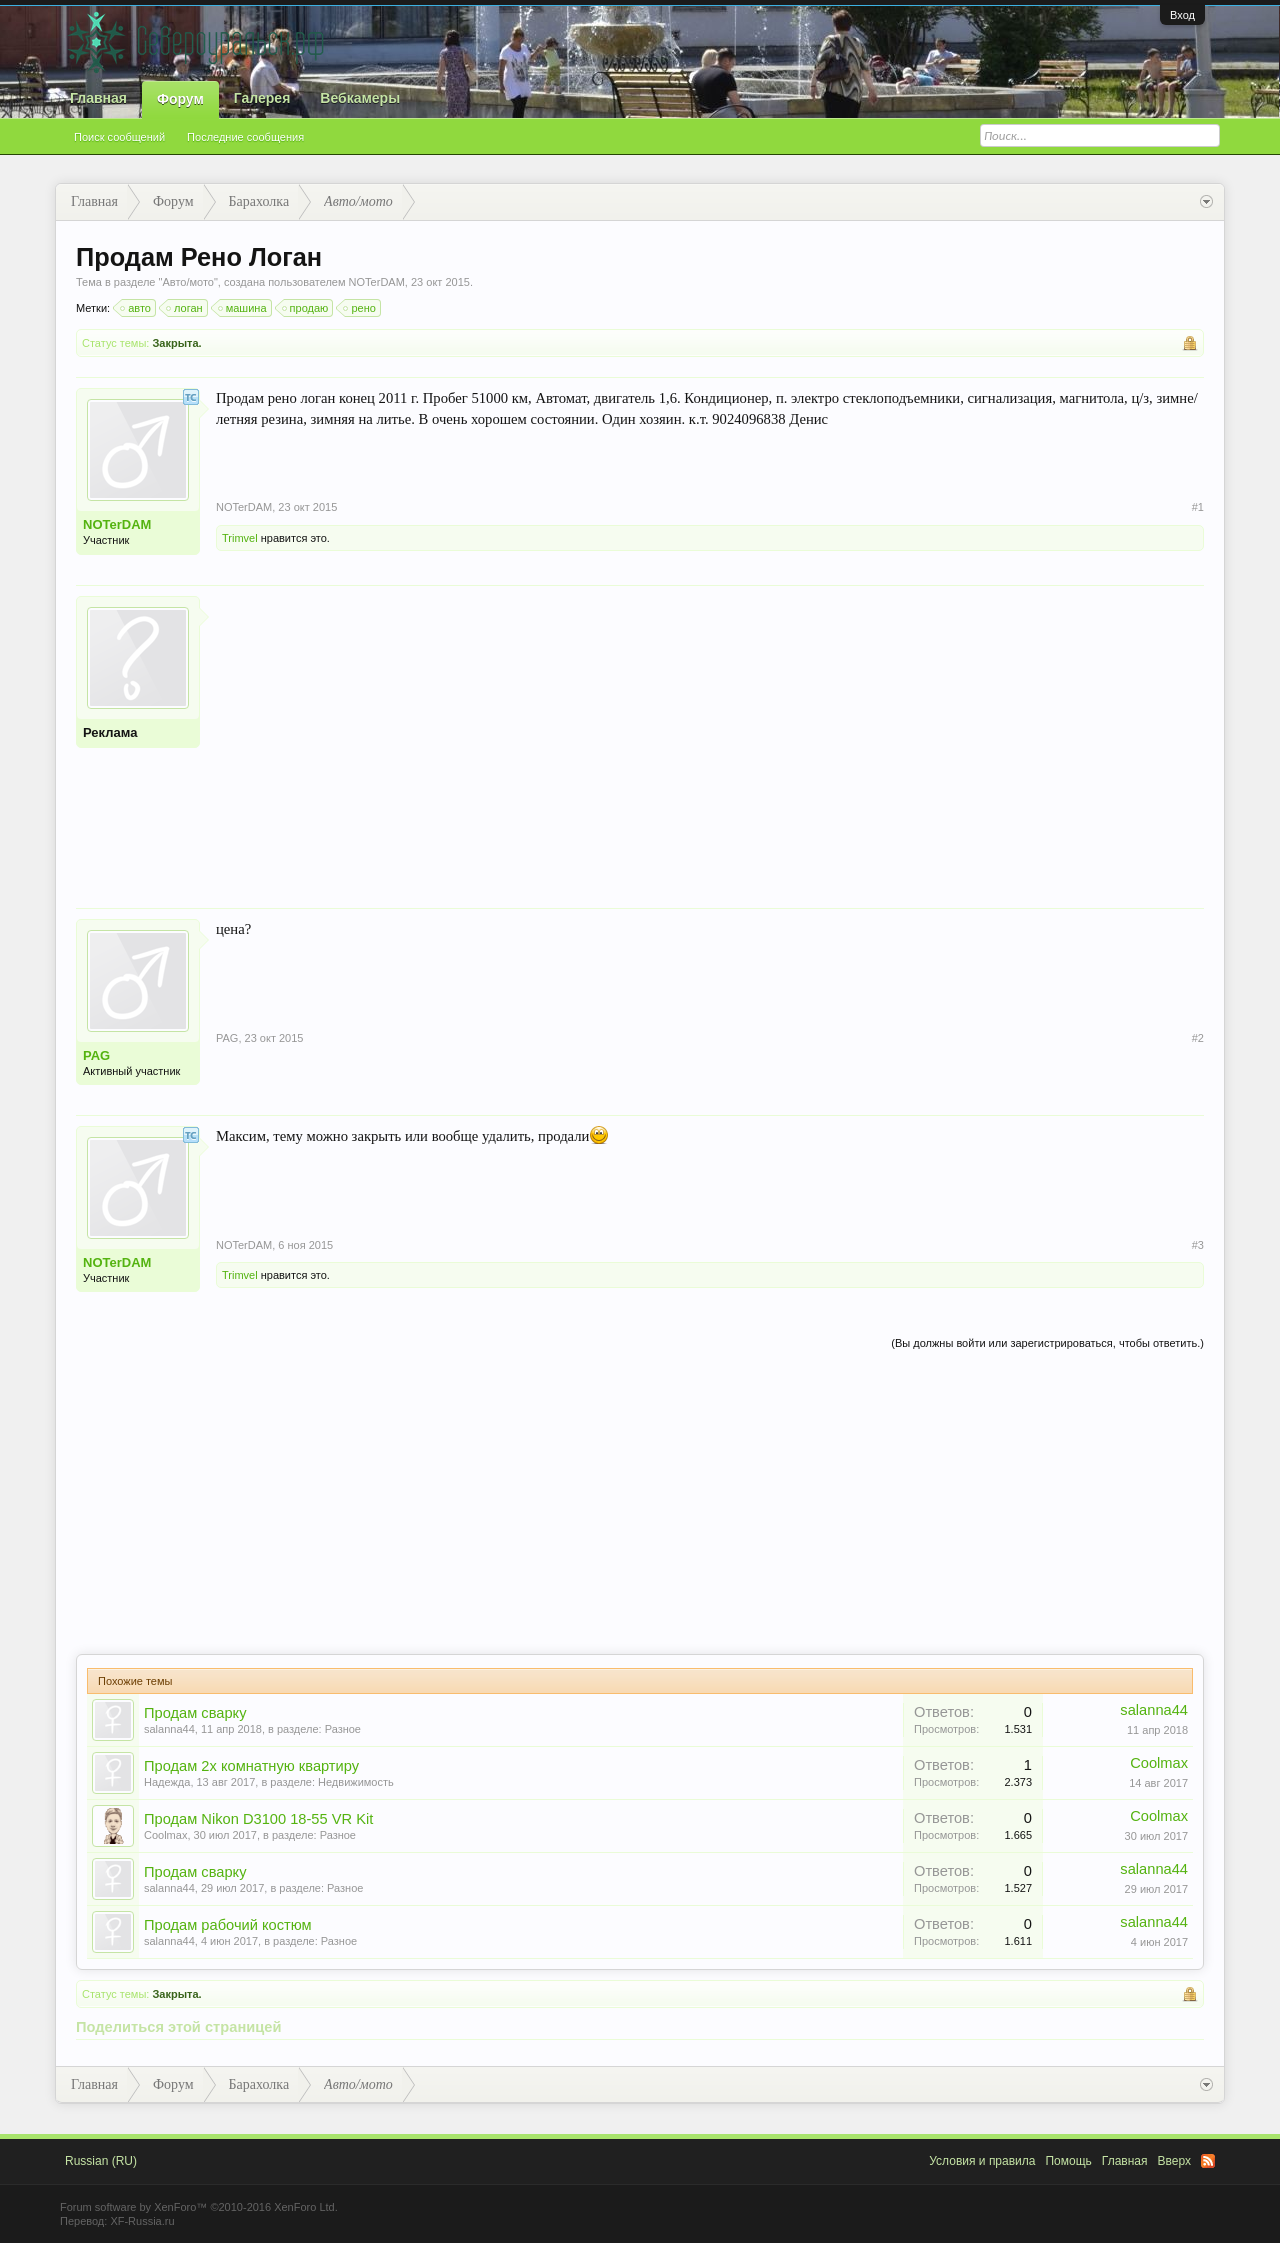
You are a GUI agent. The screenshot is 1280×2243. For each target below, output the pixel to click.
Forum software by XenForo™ (199, 2207)
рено (360, 308)
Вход (1182, 15)
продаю (306, 308)
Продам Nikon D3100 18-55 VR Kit (258, 1819)
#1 (1198, 507)
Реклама (110, 732)
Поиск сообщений (119, 137)
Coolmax (1159, 1763)
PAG (96, 1055)
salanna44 (169, 1729)
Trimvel (240, 538)
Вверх (1174, 2161)
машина (243, 308)
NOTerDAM (377, 282)
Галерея (262, 98)
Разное (343, 1729)
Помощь (1068, 2161)
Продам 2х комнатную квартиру (251, 1766)
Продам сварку (195, 1713)
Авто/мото (188, 282)
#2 (1198, 1038)
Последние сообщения (245, 137)
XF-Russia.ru (142, 2221)
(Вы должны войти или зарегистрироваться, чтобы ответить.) (1047, 1343)
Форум (180, 99)
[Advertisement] (710, 736)
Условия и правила (982, 2161)
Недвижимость (356, 1782)
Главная (98, 98)
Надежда (167, 1782)
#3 (1198, 1245)
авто (136, 308)
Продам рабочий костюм (228, 1925)
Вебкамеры (360, 98)
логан (185, 308)
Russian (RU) (101, 2161)
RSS (1208, 2161)
